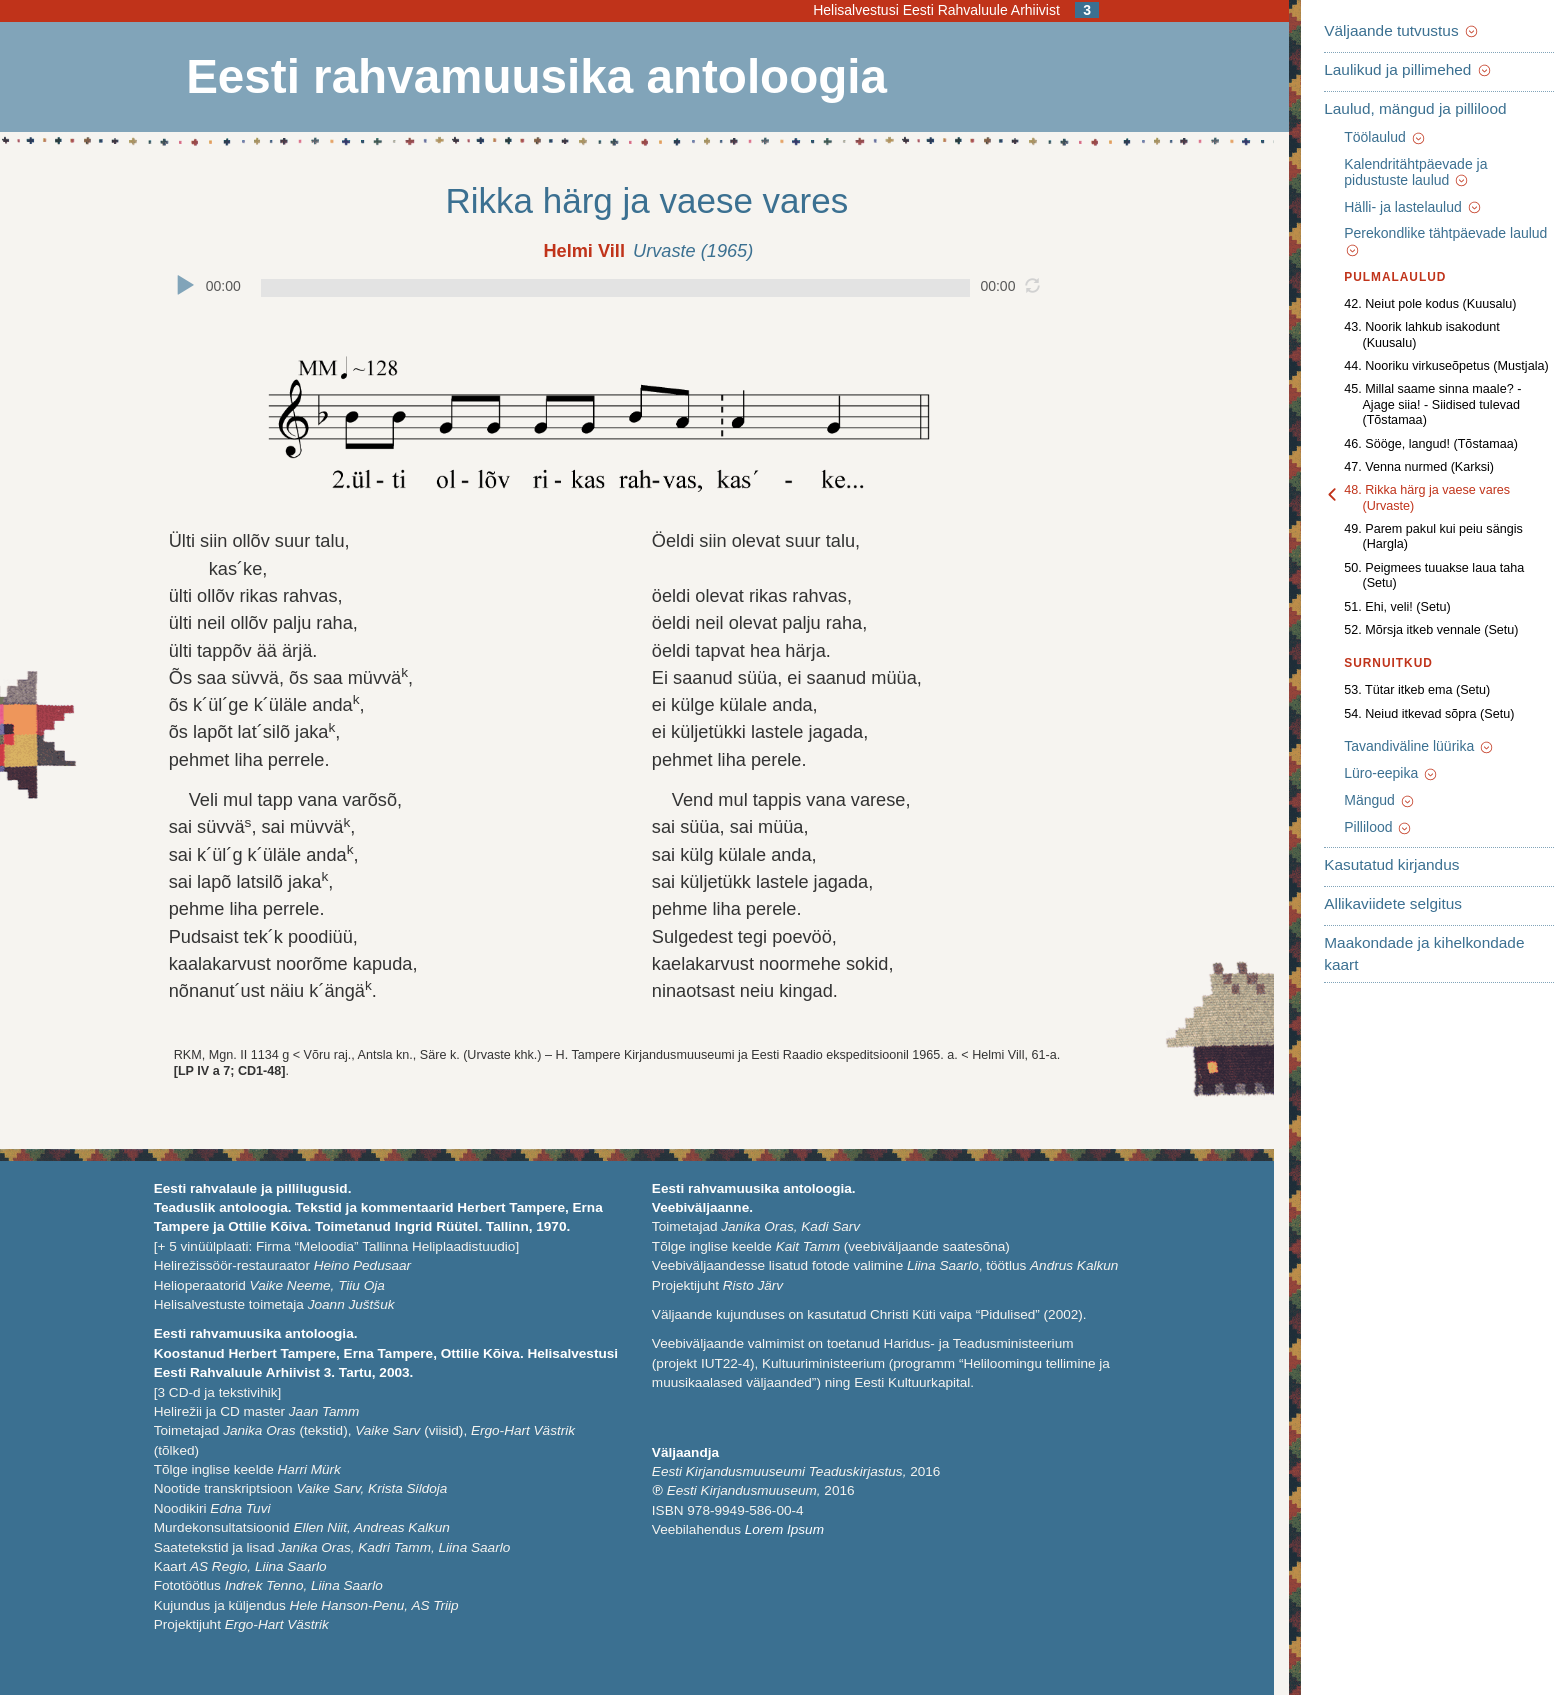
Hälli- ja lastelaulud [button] (1392, 207)
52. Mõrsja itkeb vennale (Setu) (1410, 538)
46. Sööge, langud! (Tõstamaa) (1410, 397)
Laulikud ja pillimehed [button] (1387, 69)
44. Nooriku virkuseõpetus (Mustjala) (1425, 335)
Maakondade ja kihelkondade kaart (1422, 850)
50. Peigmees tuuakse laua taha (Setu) (1432, 491)
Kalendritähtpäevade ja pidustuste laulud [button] (1428, 172)
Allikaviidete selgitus (1372, 811)
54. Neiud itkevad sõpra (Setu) (1408, 621)
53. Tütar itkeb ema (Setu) (1396, 598)
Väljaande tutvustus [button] (1381, 30)
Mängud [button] (1358, 708)
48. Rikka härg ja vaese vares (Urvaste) (1433, 444)
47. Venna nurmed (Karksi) (1398, 421)
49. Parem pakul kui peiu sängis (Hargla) (1437, 468)
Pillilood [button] (1357, 735)
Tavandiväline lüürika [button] (1398, 654)
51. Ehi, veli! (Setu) (1376, 514)
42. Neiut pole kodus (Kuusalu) (1409, 288)
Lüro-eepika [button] (1370, 681)
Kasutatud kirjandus (1370, 772)
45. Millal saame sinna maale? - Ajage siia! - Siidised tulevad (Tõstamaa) (1429, 366)
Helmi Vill (582, 251)
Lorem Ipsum (781, 1529)
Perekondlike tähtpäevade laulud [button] (1435, 234)
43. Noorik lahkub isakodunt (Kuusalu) (1429, 312)
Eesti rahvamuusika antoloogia (533, 77)
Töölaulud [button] (1364, 137)
